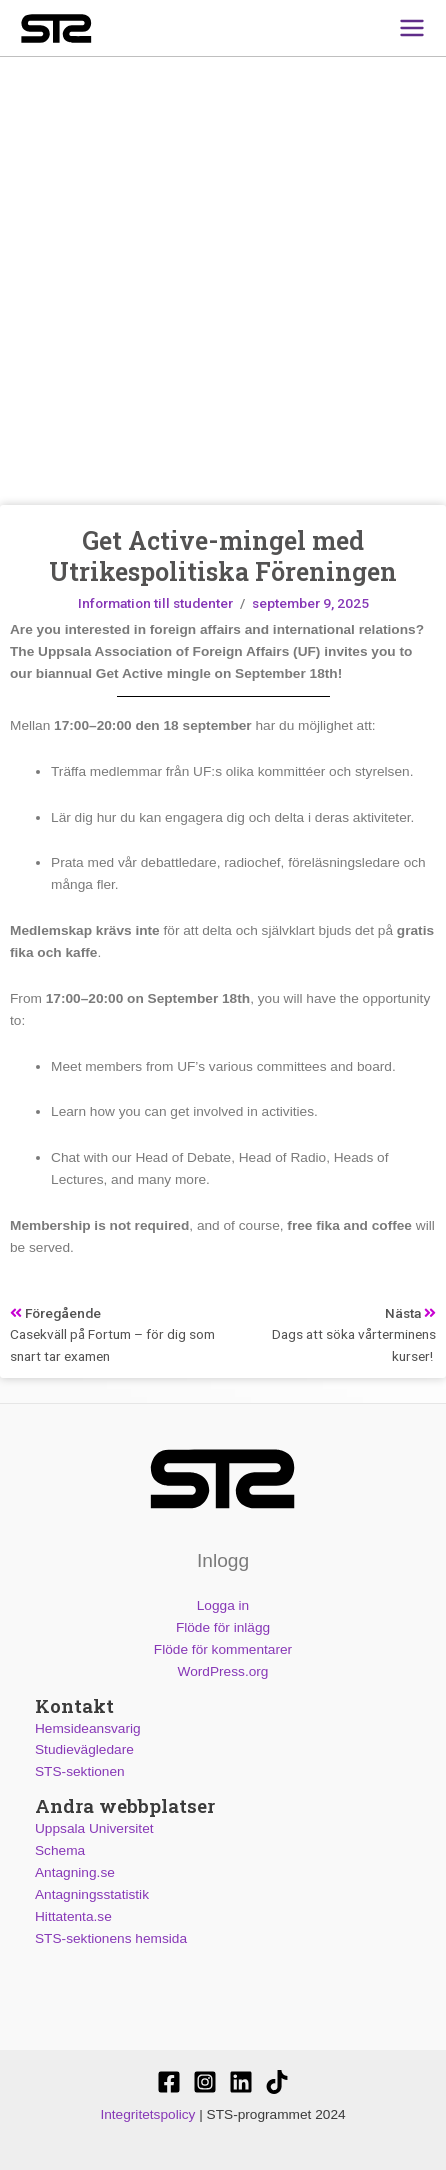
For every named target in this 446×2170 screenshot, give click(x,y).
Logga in (223, 1605)
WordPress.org (223, 1670)
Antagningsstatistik (92, 1893)
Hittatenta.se (73, 1915)
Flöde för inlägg (223, 1627)
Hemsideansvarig (88, 1727)
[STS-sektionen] (169, 2082)
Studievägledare (84, 1749)
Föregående (55, 1313)
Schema (60, 1850)
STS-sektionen (80, 1771)
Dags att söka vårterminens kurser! (352, 1345)
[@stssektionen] (205, 2082)
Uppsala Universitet (94, 1828)
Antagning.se (75, 1872)
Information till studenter (155, 603)
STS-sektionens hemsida (111, 1937)
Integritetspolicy (147, 2114)
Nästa (410, 1313)
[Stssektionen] (277, 2082)
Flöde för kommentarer (223, 1648)
